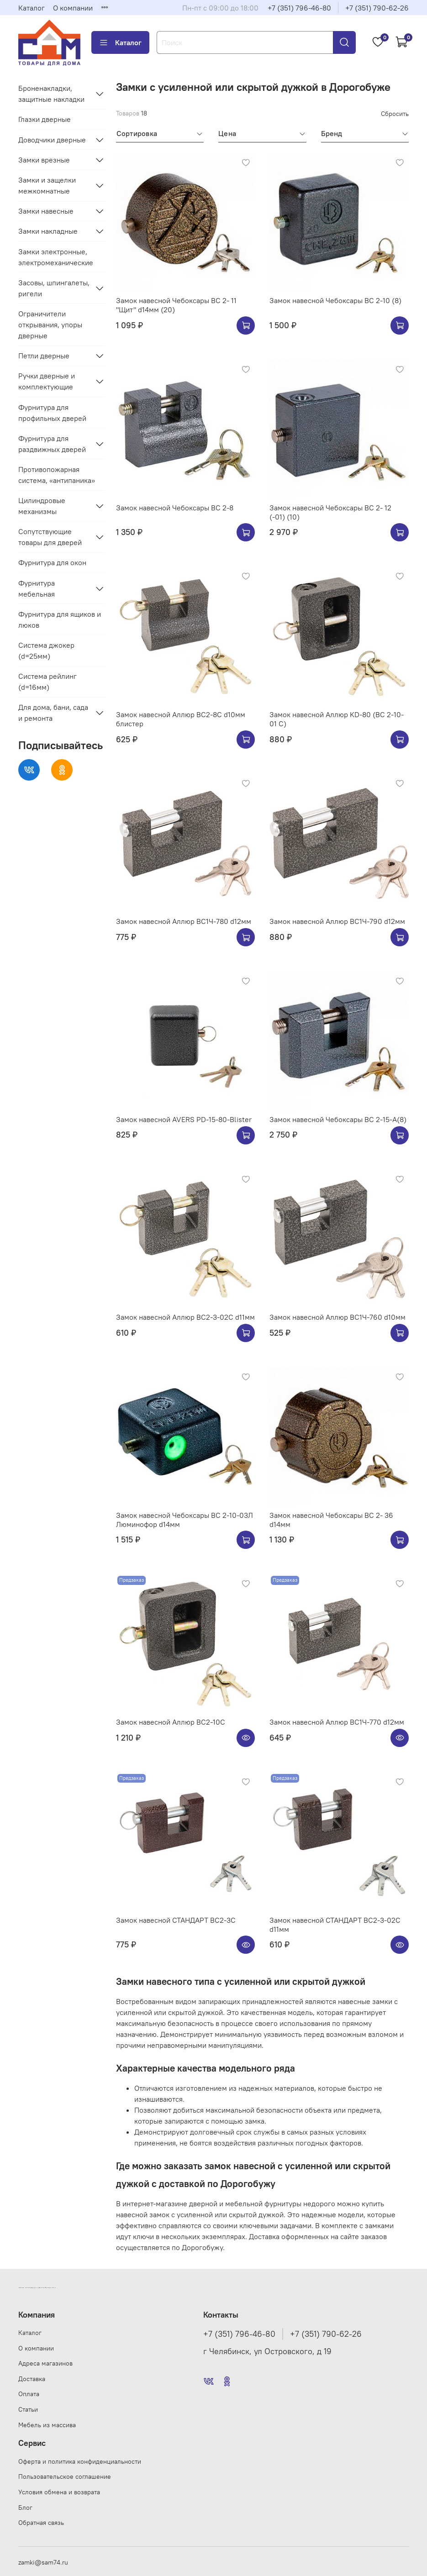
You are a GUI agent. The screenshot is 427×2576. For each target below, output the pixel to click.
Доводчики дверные (52, 139)
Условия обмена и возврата (59, 2492)
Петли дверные (43, 355)
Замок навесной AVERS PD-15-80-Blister (184, 1119)
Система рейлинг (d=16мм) (47, 682)
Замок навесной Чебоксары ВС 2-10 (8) (335, 300)
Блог (25, 2507)
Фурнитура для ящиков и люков (59, 619)
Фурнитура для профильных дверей (52, 413)
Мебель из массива (47, 2425)
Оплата (28, 2394)
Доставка (31, 2379)
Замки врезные (44, 159)
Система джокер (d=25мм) (46, 650)
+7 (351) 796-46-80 (299, 7)
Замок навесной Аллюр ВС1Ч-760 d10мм (337, 1317)
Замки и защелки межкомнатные (47, 185)
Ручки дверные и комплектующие (46, 381)
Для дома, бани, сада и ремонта (53, 713)
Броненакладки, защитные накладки (51, 94)
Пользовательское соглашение (64, 2476)
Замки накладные (48, 231)
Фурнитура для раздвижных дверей (52, 444)
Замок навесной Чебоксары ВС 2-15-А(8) (337, 1119)
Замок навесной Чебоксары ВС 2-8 (174, 507)
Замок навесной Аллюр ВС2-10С (170, 1721)
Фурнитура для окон (52, 562)
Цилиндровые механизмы (41, 506)
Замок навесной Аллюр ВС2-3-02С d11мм (185, 1317)
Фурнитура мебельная (36, 588)
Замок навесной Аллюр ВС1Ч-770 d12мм (336, 1721)
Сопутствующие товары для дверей (50, 537)
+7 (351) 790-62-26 (377, 7)
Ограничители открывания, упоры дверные (50, 324)
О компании (73, 7)
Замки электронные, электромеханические (55, 257)
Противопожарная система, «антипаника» (56, 475)
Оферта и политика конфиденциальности (79, 2461)
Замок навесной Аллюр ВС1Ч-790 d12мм (337, 921)
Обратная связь (41, 2522)
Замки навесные (46, 210)
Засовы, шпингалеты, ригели (54, 288)
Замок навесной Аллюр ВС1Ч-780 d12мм (183, 921)
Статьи (28, 2409)
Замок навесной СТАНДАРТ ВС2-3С (176, 1920)
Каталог (31, 7)
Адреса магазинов (45, 2363)
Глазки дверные (44, 119)
